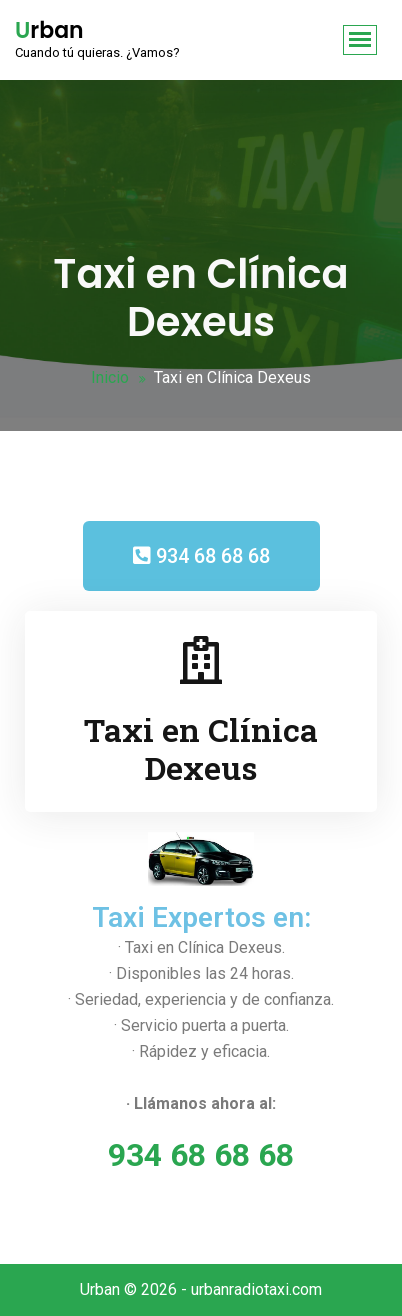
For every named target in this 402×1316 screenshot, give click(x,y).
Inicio (110, 377)
